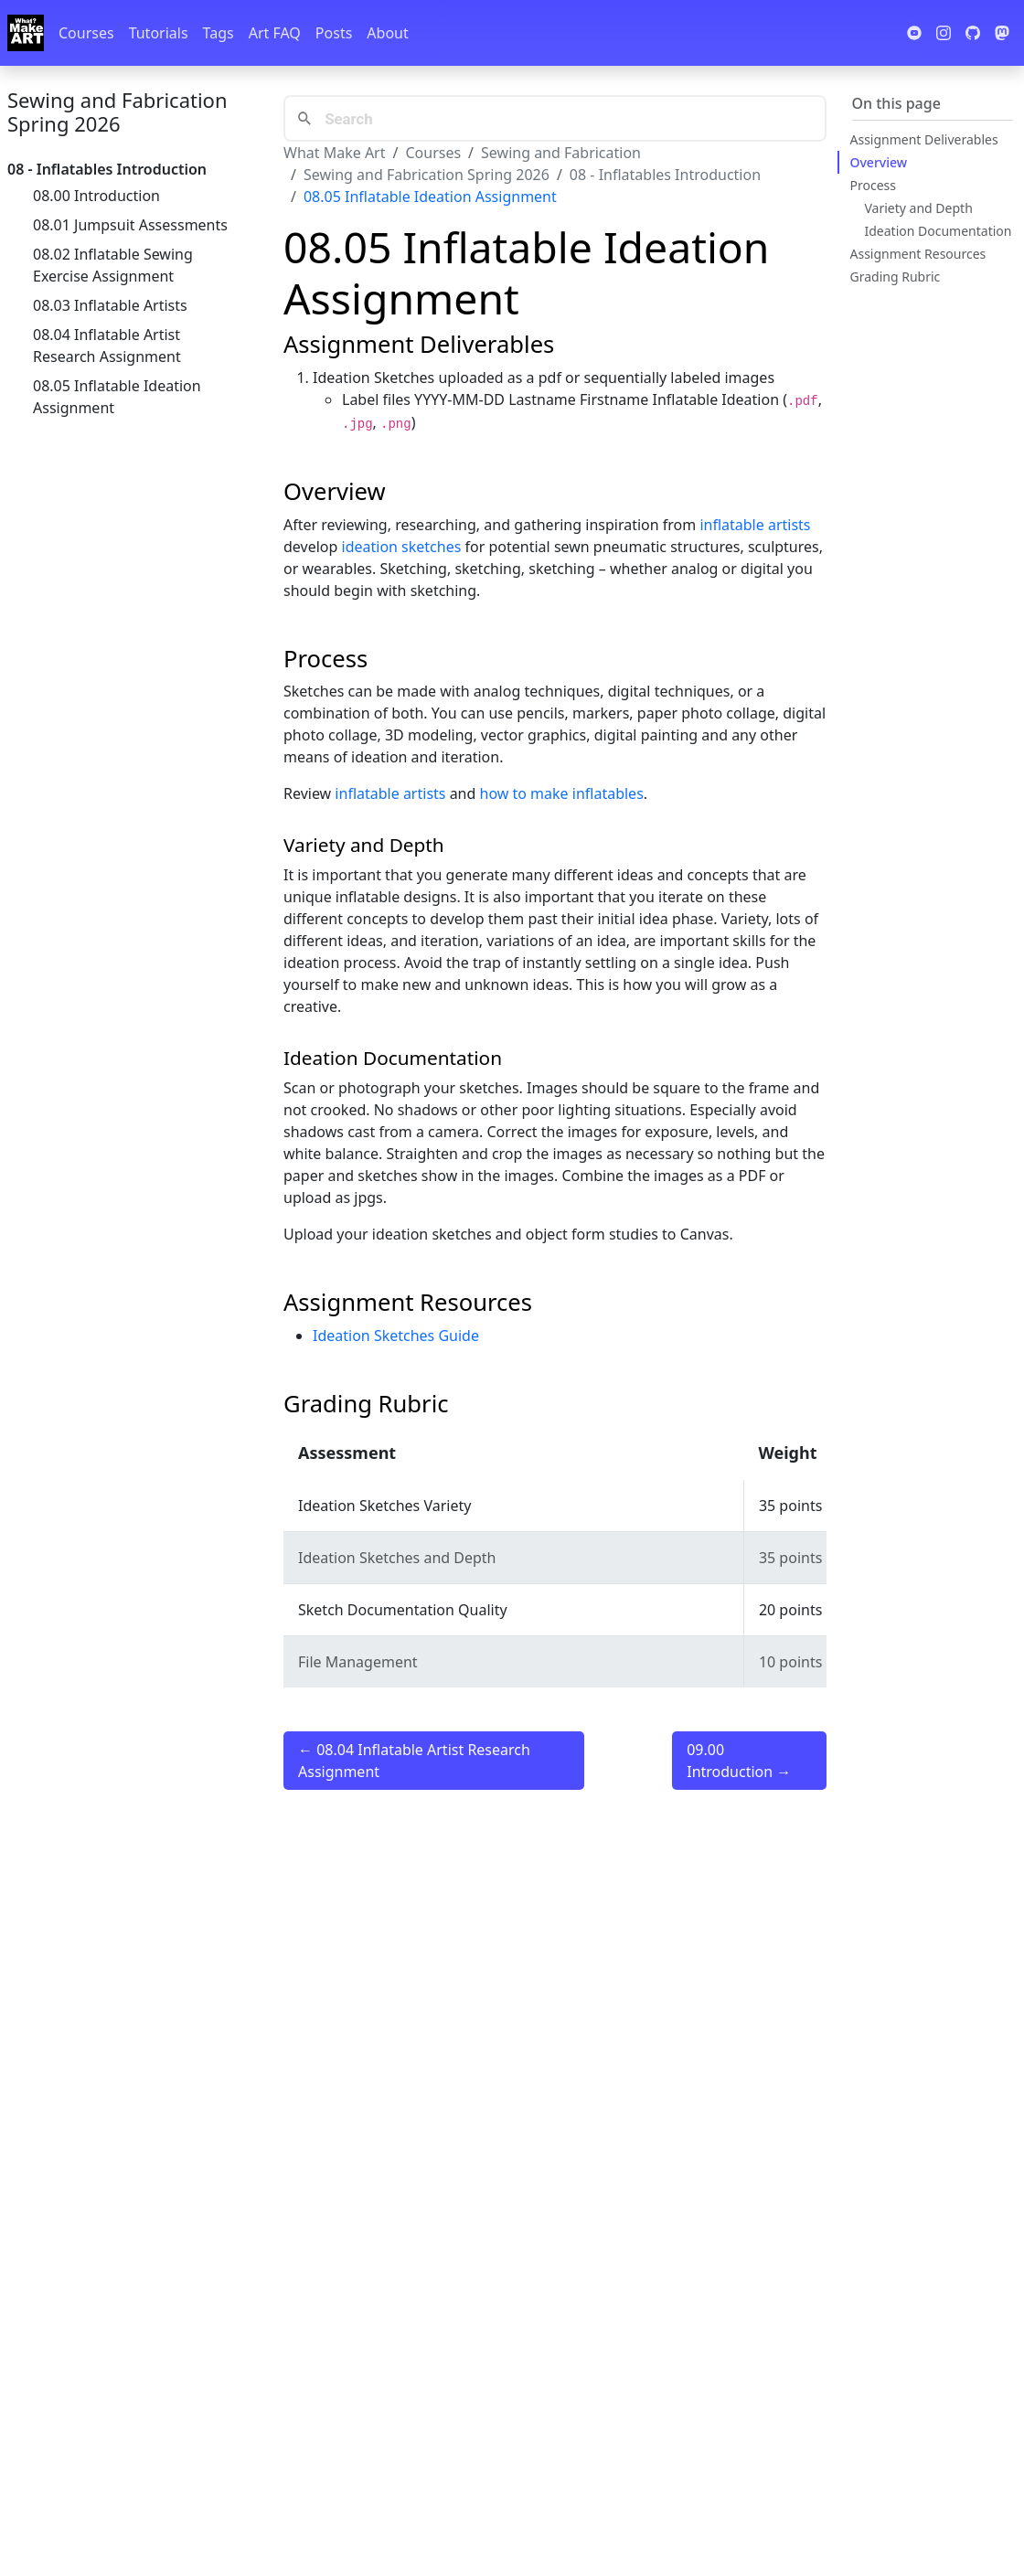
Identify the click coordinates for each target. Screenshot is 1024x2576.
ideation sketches (402, 547)
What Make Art (334, 153)
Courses (86, 33)
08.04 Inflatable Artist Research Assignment (107, 346)
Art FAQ (275, 33)
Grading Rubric (895, 276)
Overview (879, 162)
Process (873, 185)
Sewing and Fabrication (561, 153)
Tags (218, 33)
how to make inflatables (562, 793)
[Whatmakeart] (25, 33)
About (387, 33)
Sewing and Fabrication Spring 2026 (117, 111)
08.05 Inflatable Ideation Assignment (117, 397)
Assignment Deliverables (924, 139)
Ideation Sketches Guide (396, 1335)
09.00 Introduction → (739, 1761)
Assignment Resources (918, 253)
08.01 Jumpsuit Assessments (130, 225)
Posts (333, 33)
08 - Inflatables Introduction (665, 175)
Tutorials (158, 33)
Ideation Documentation (938, 231)
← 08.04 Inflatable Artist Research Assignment (414, 1761)
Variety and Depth (919, 208)
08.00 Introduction (96, 196)
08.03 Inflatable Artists (110, 305)
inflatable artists (754, 525)
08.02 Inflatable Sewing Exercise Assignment (113, 265)
